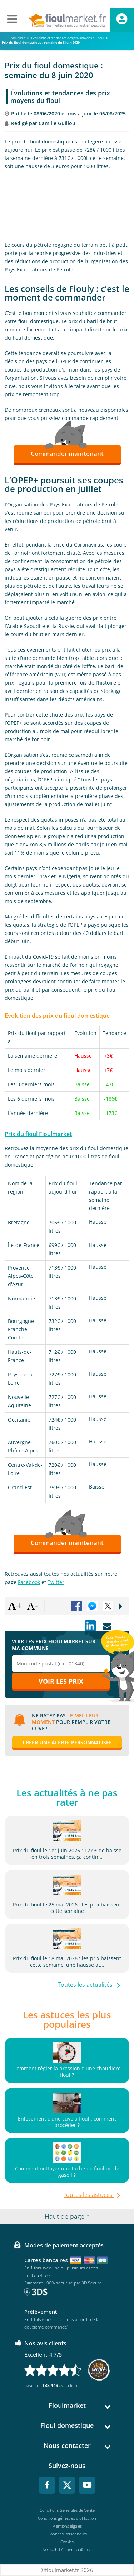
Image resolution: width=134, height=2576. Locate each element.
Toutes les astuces (89, 2195)
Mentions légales (67, 2526)
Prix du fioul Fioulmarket (38, 1134)
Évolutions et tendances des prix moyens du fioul (60, 97)
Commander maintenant (67, 453)
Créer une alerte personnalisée (67, 1742)
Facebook (29, 1582)
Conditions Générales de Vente (67, 2510)
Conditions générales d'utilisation (67, 2518)
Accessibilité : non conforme (67, 2549)
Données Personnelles (67, 2534)
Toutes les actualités (86, 1984)
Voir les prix (61, 1681)
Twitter (56, 1582)
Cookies (67, 2541)
